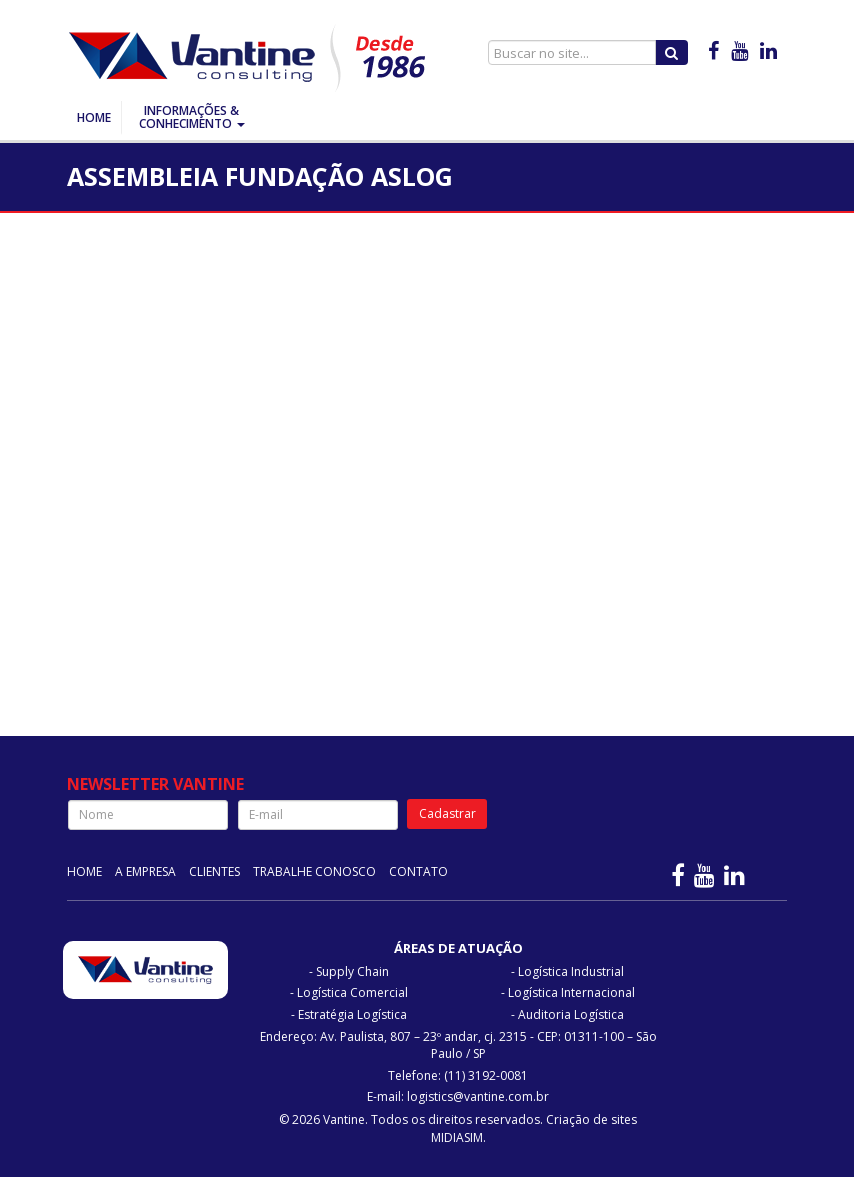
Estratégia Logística (352, 1014)
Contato (418, 871)
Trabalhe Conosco (314, 871)
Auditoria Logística (571, 1014)
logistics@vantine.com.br (478, 1096)
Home (94, 117)
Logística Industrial (571, 971)
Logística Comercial (352, 992)
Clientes (214, 871)
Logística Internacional (571, 992)
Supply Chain (352, 971)
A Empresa (145, 871)
